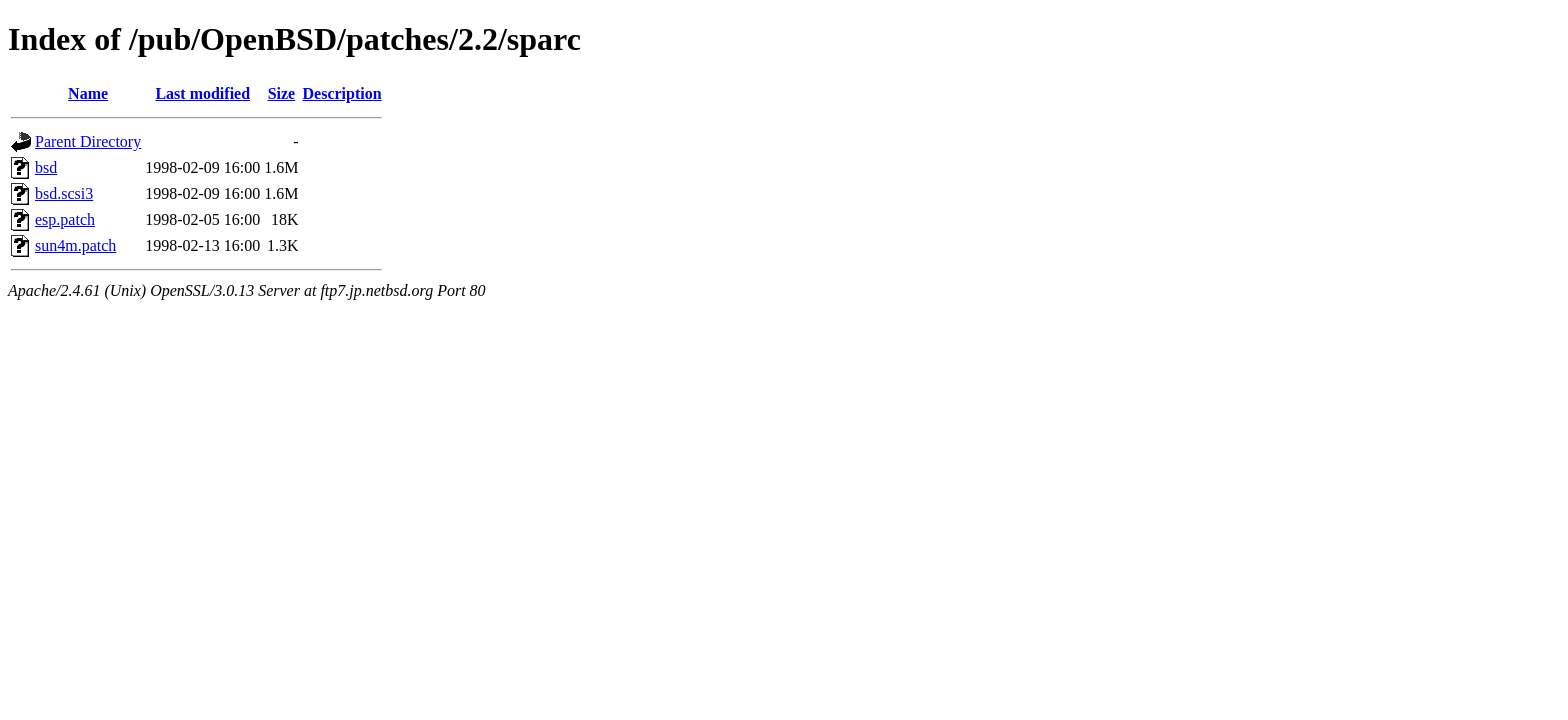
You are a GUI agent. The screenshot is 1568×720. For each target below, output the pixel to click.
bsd (46, 167)
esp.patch (65, 219)
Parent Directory (88, 141)
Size (282, 93)
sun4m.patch (75, 245)
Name (88, 93)
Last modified (202, 93)
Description (342, 93)
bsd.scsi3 (64, 193)
